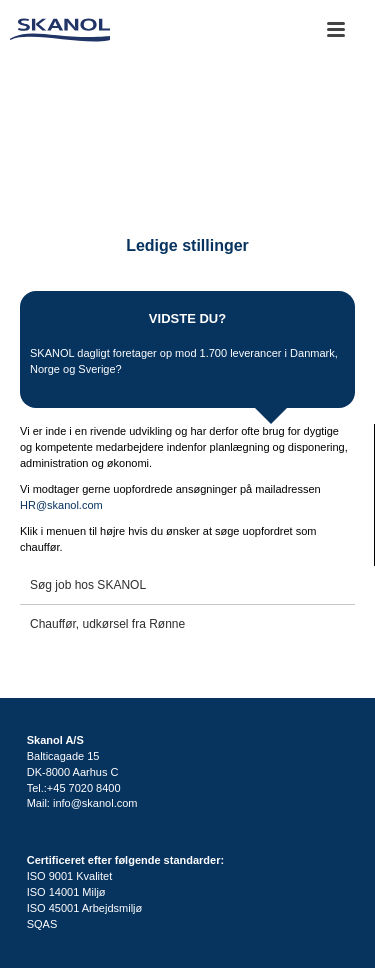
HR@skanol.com (61, 505)
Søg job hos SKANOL (88, 585)
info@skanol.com (95, 803)
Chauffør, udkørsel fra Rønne (107, 624)
